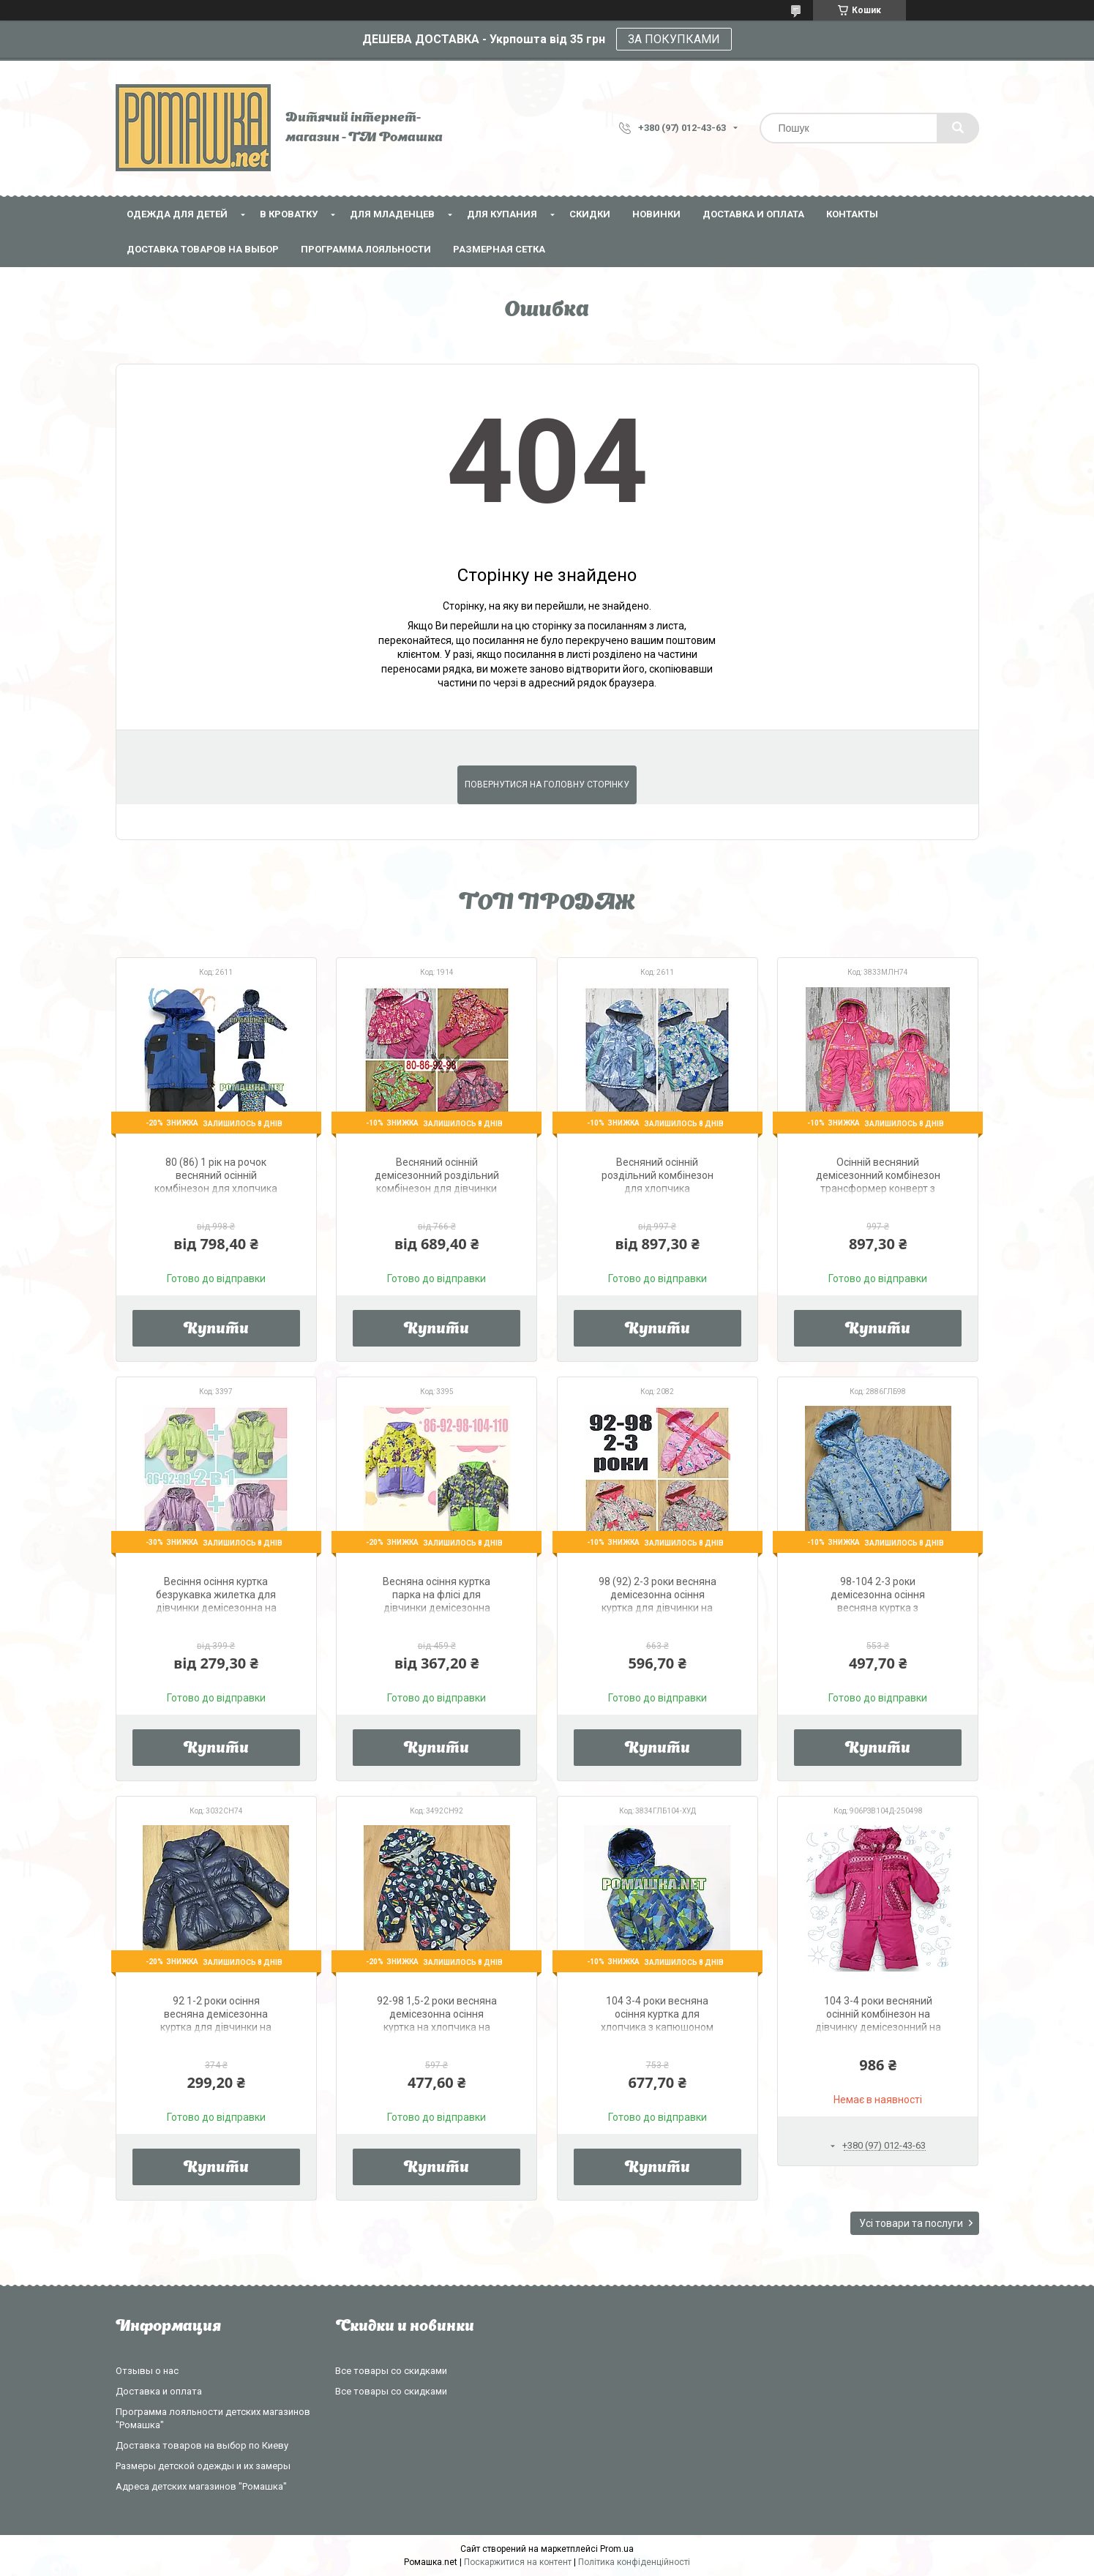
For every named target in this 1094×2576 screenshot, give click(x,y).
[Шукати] (958, 128)
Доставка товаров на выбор (203, 249)
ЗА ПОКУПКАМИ (674, 39)
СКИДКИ (589, 214)
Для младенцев (392, 214)
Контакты (852, 214)
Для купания (502, 214)
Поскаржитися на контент (518, 2562)
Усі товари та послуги (911, 2223)
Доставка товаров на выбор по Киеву (202, 2445)
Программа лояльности (366, 249)
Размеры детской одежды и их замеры (203, 2465)
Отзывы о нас (147, 2370)
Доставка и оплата (753, 214)
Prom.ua (617, 2549)
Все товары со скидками (391, 2370)
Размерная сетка (499, 249)
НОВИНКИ (656, 214)
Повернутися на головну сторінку (547, 784)
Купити (216, 1329)
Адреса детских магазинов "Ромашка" (201, 2486)
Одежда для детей (177, 214)
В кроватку (289, 214)
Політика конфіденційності (634, 2562)
